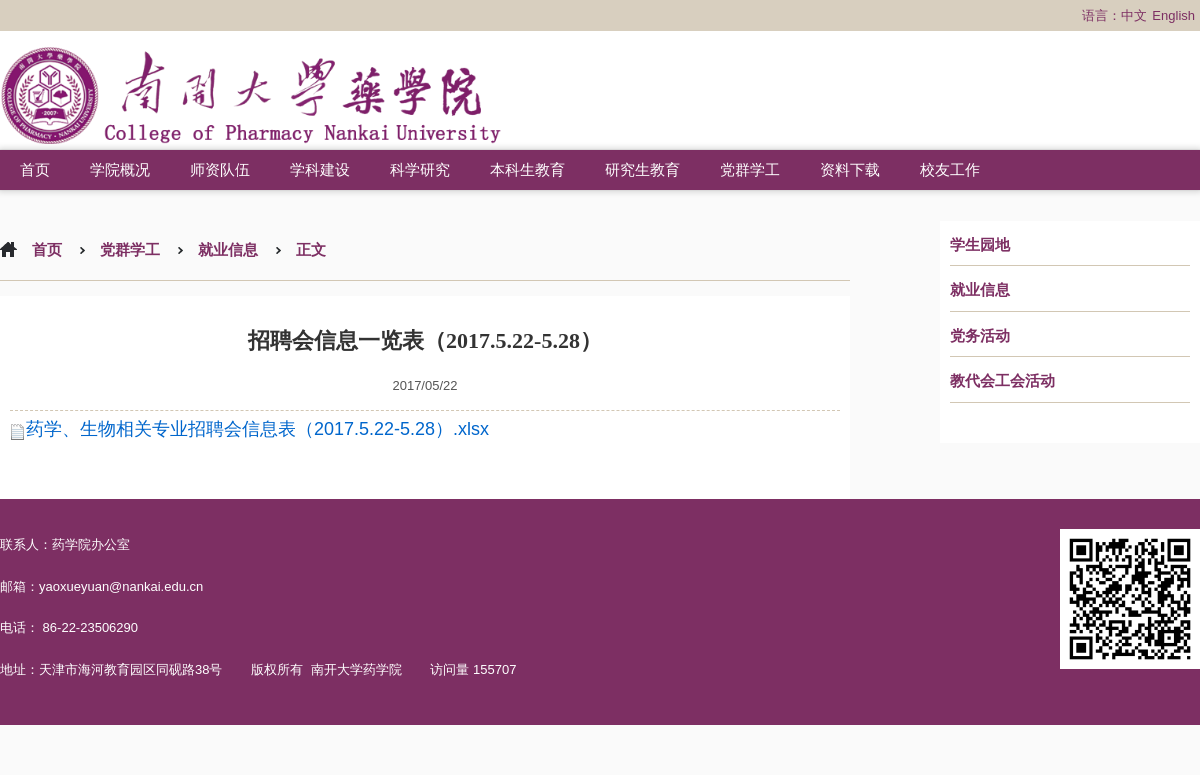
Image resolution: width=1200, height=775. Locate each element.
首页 (35, 169)
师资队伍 (220, 169)
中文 (1134, 15)
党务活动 (980, 336)
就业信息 (980, 290)
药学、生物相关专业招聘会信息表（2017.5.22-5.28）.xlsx (257, 429)
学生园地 (980, 245)
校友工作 (950, 169)
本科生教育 (527, 169)
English (1173, 15)
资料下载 (850, 169)
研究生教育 (642, 169)
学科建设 (320, 169)
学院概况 (120, 169)
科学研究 (420, 169)
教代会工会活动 (1002, 381)
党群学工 (750, 169)
